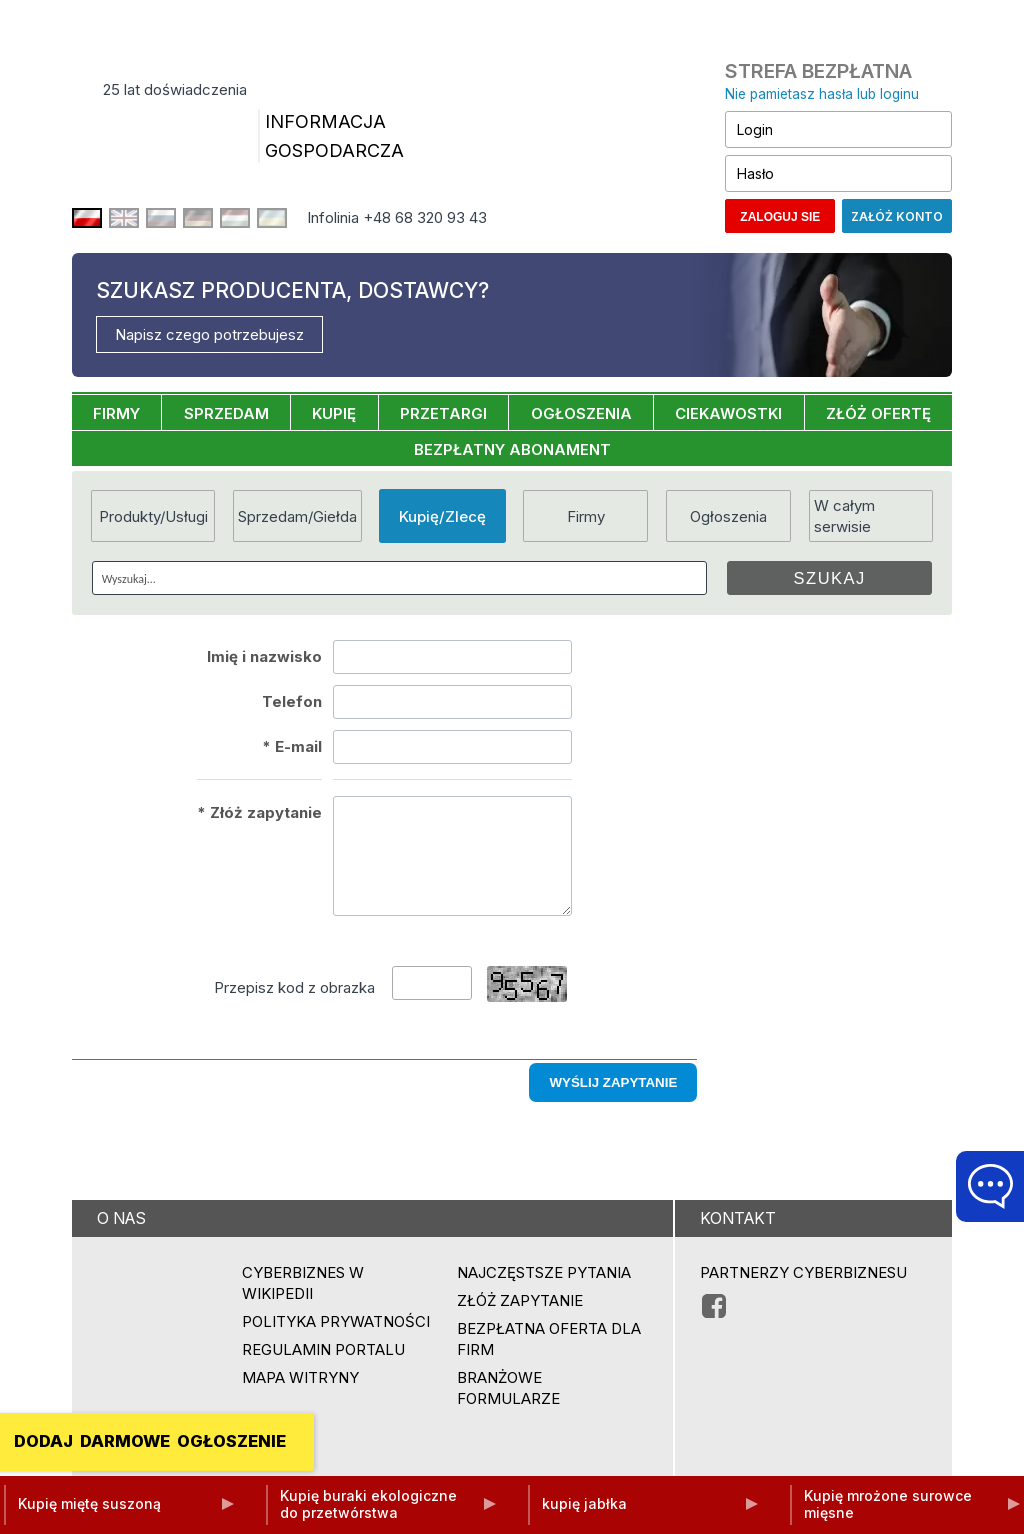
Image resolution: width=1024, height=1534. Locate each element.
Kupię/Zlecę (442, 516)
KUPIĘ (334, 413)
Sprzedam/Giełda (297, 516)
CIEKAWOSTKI (728, 413)
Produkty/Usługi (153, 516)
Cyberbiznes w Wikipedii (303, 1283)
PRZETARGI (443, 413)
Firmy (586, 516)
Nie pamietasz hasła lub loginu (822, 94)
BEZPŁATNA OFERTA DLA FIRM (549, 1339)
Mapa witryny (300, 1377)
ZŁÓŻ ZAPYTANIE (520, 1300)
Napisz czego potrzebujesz (209, 334)
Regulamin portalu (323, 1349)
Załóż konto (897, 216)
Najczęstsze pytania (544, 1272)
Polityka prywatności (336, 1321)
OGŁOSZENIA (581, 413)
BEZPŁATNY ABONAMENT (512, 449)
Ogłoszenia (728, 516)
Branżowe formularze (508, 1388)
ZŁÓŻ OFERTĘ (878, 413)
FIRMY (116, 413)
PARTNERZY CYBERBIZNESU (803, 1272)
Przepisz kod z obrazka (294, 987)
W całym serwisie (844, 516)
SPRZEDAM (226, 413)
